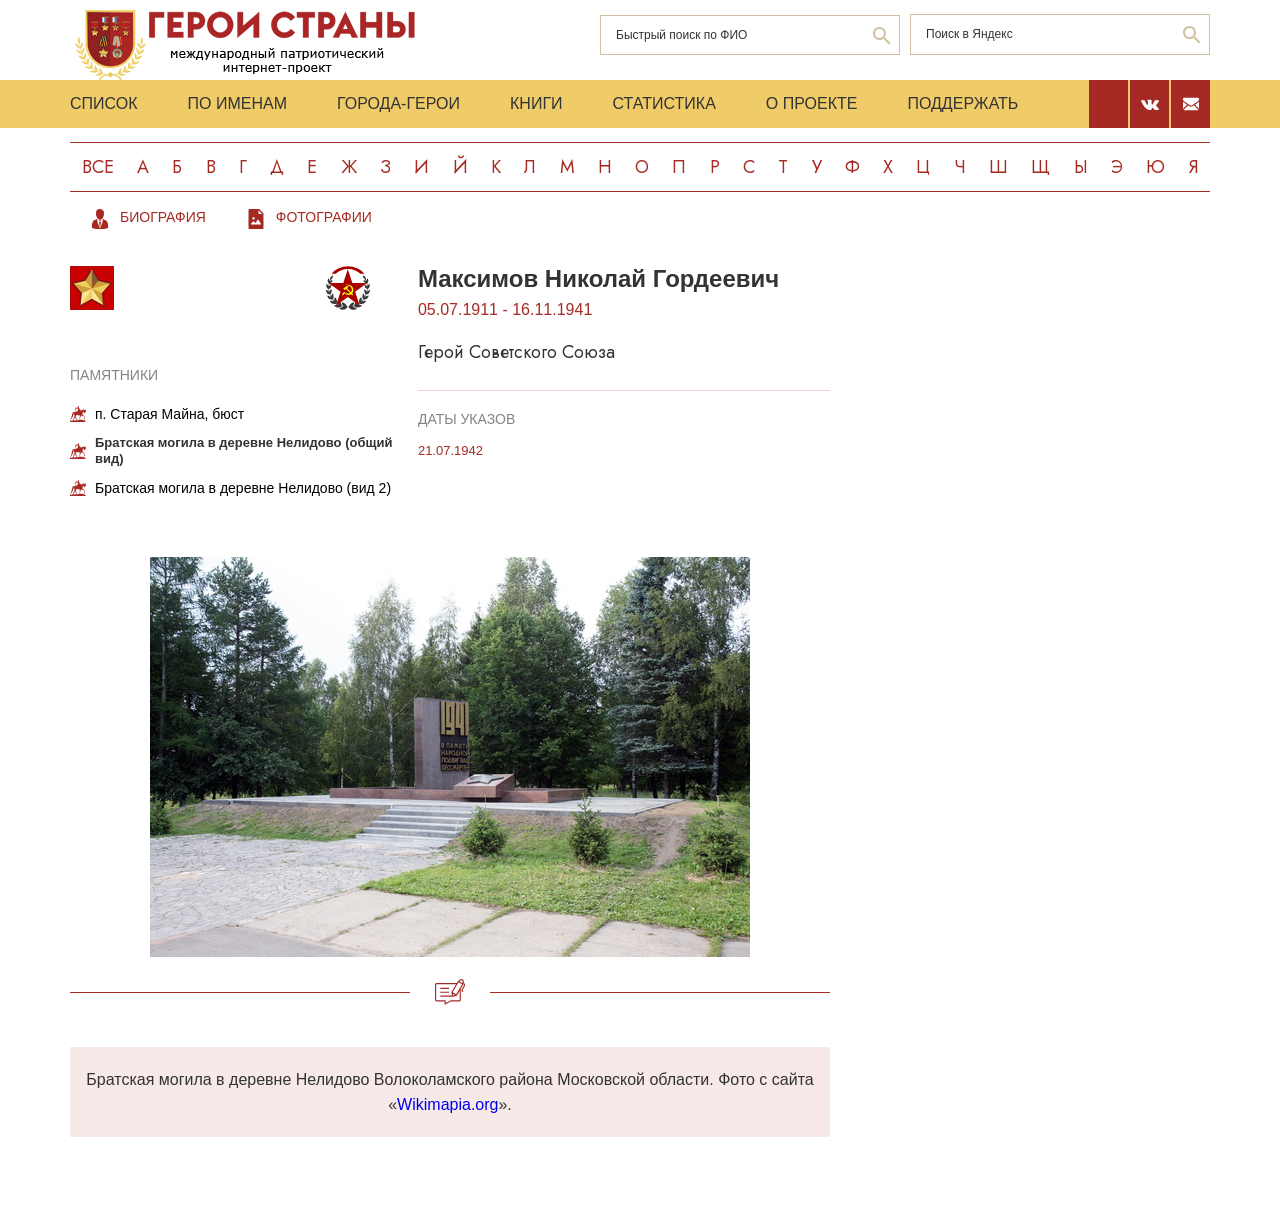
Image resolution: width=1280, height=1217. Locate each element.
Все (98, 167)
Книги (536, 103)
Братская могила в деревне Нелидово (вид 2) (243, 488)
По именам (237, 103)
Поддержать (962, 103)
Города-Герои (398, 103)
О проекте (812, 103)
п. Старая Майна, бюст (169, 414)
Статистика (664, 103)
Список (104, 103)
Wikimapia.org (447, 1104)
